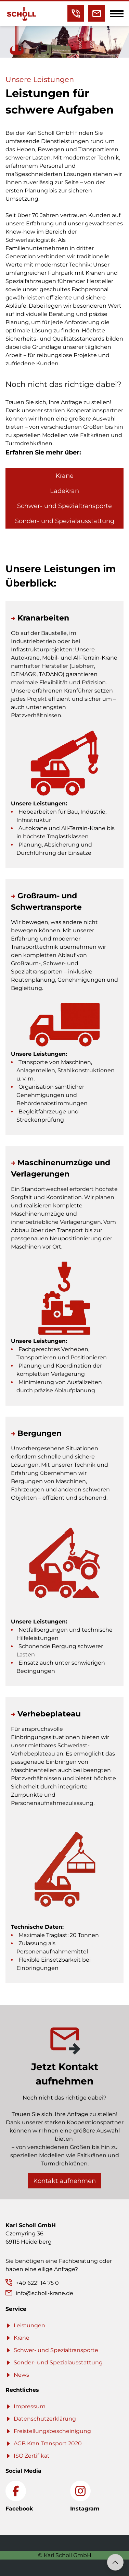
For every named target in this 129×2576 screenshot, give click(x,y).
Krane (64, 476)
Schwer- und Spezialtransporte (64, 506)
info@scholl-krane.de (44, 2293)
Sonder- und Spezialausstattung (64, 521)
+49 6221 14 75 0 (37, 2283)
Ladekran (64, 491)
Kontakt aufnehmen (64, 2181)
